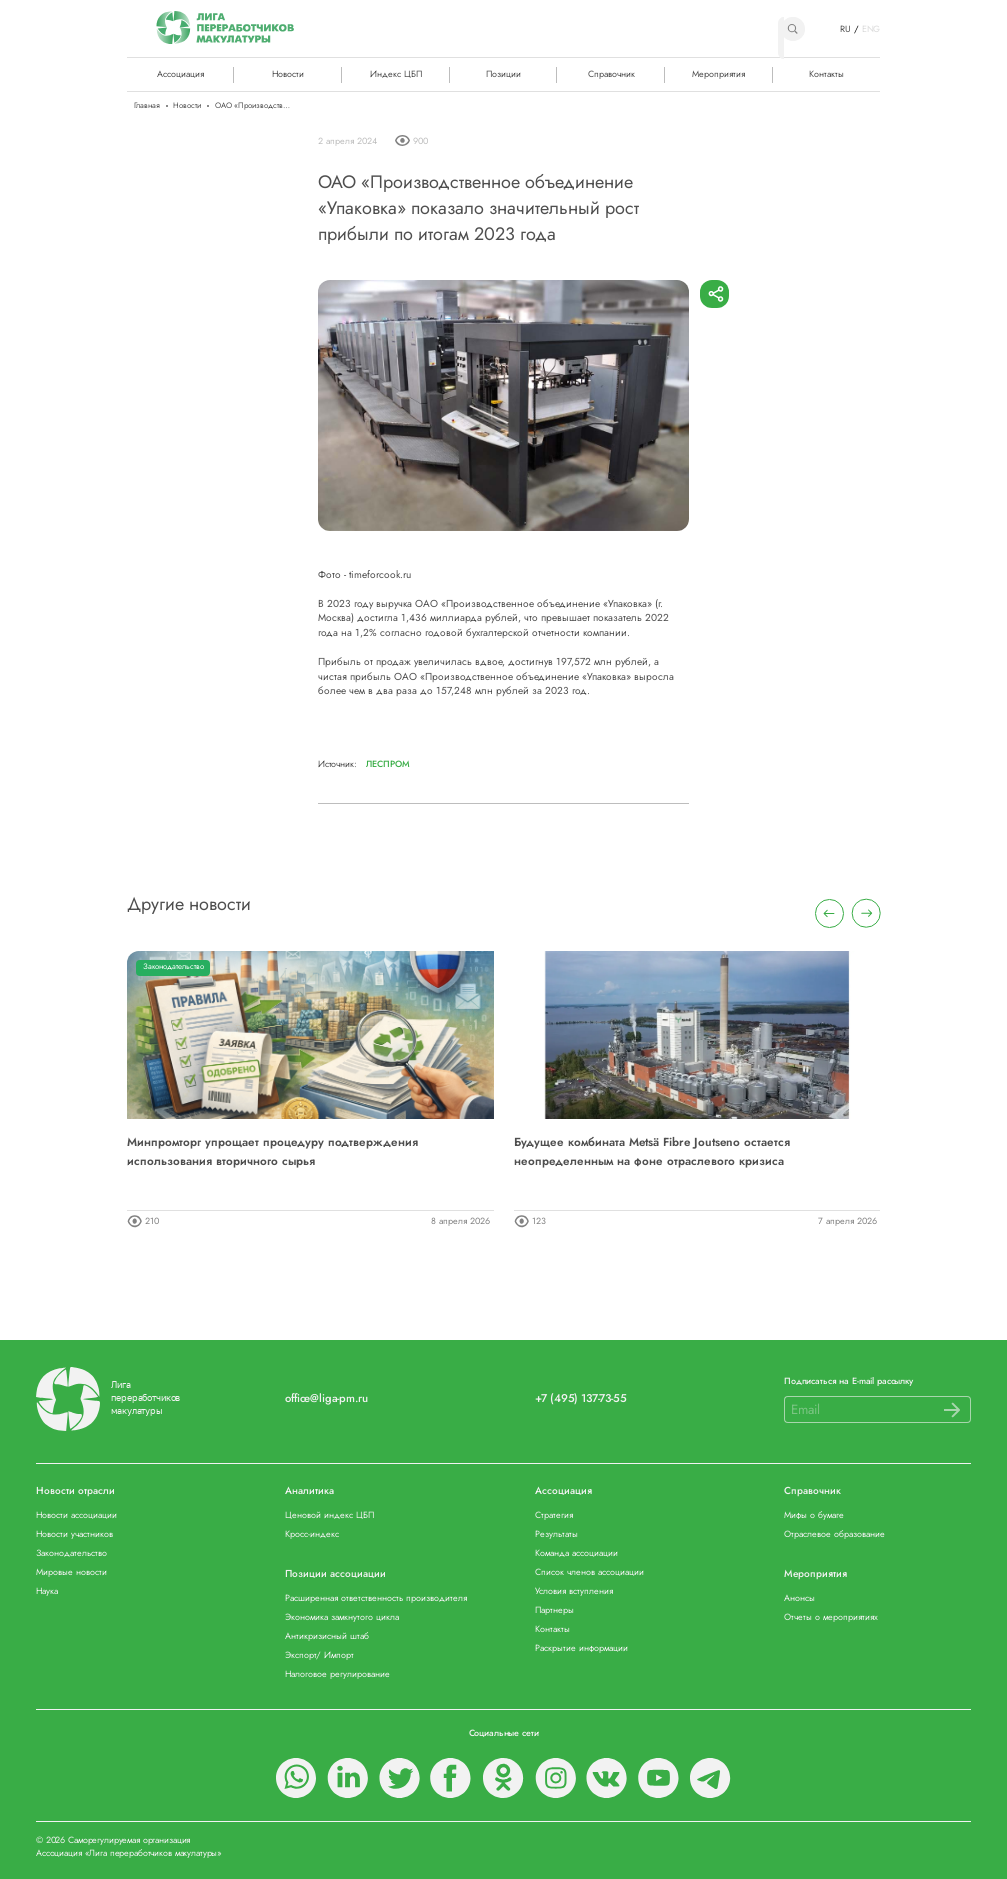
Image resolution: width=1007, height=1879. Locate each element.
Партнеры (554, 1610)
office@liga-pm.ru (326, 1398)
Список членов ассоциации (589, 1572)
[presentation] (829, 913)
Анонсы (799, 1598)
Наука (47, 1591)
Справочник (611, 73)
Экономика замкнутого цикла (342, 1617)
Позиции (503, 73)
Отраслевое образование (834, 1534)
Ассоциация (563, 1491)
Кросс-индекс (312, 1534)
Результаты (556, 1534)
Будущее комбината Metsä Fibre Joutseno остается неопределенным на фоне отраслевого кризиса (652, 1150)
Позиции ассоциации (335, 1574)
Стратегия (554, 1515)
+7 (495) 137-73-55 (581, 1398)
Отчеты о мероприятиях (831, 1617)
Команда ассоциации (576, 1553)
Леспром (387, 764)
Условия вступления (574, 1591)
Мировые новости (71, 1572)
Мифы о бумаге (814, 1515)
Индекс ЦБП (396, 73)
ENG (871, 29)
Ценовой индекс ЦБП (329, 1515)
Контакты (826, 73)
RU (845, 29)
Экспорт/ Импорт (319, 1655)
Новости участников (74, 1534)
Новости (288, 73)
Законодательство (173, 966)
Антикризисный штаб (327, 1636)
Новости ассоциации (76, 1515)
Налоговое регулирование (337, 1674)
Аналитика (309, 1491)
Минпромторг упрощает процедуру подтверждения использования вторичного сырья (272, 1150)
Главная (147, 106)
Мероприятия (718, 73)
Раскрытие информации (581, 1648)
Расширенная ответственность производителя (376, 1598)
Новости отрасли (75, 1491)
